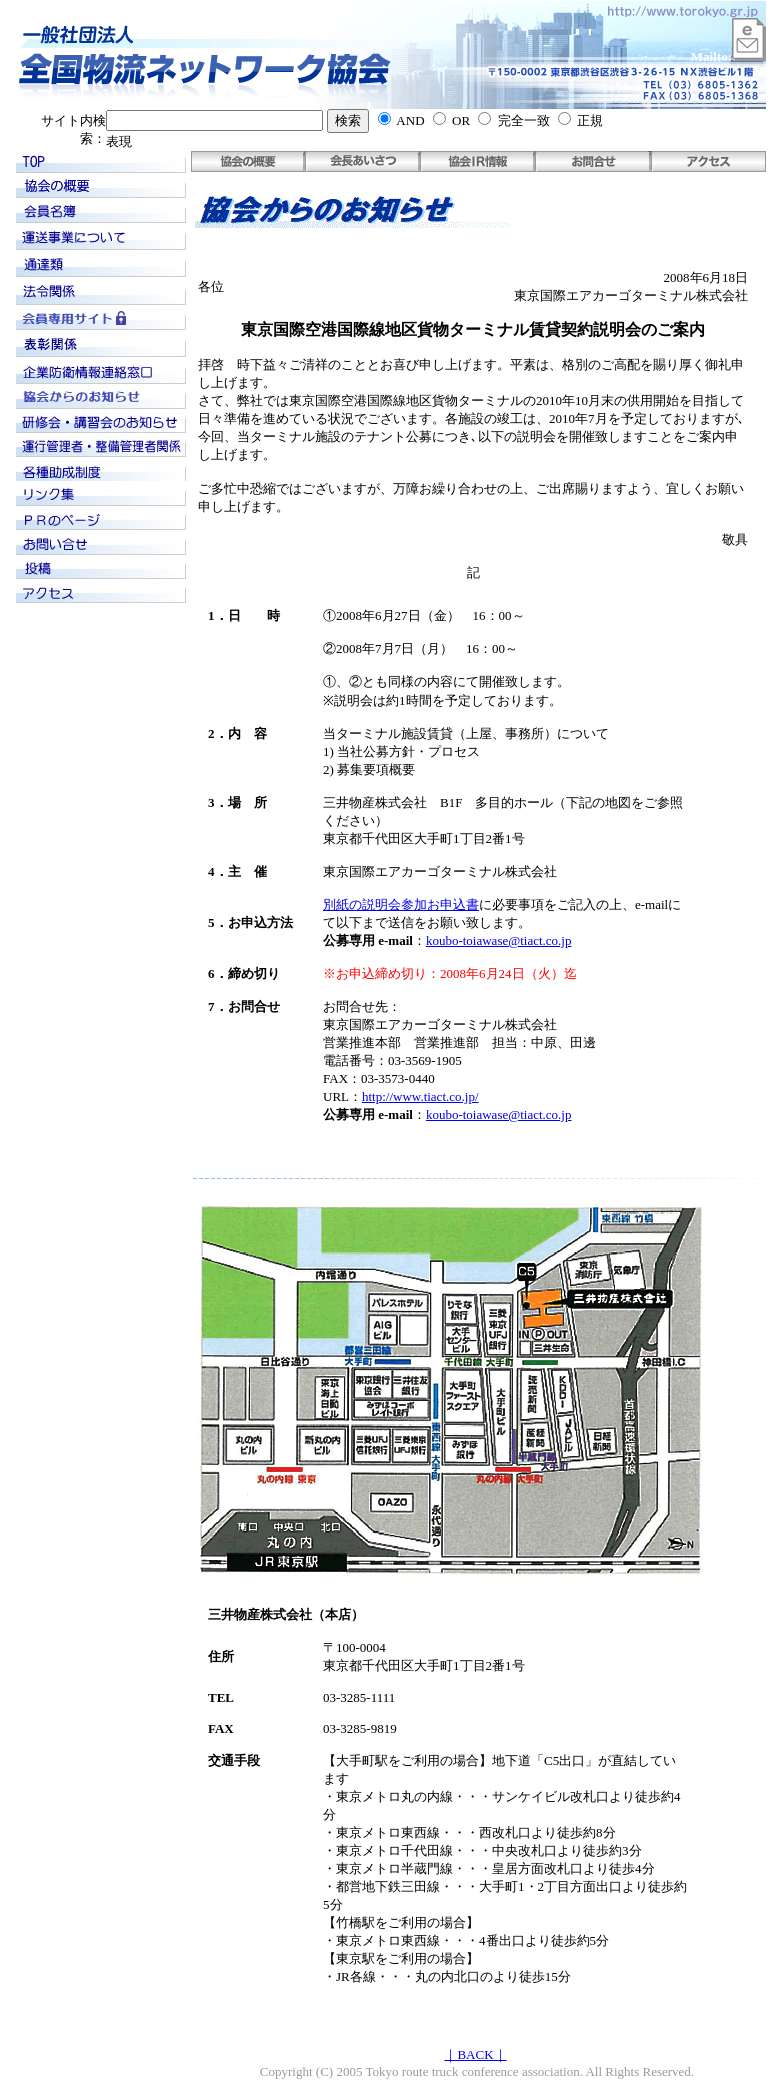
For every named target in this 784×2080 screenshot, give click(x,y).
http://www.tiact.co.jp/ (420, 1096)
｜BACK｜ (475, 2054)
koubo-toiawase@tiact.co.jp (499, 940)
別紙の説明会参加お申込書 (401, 904)
